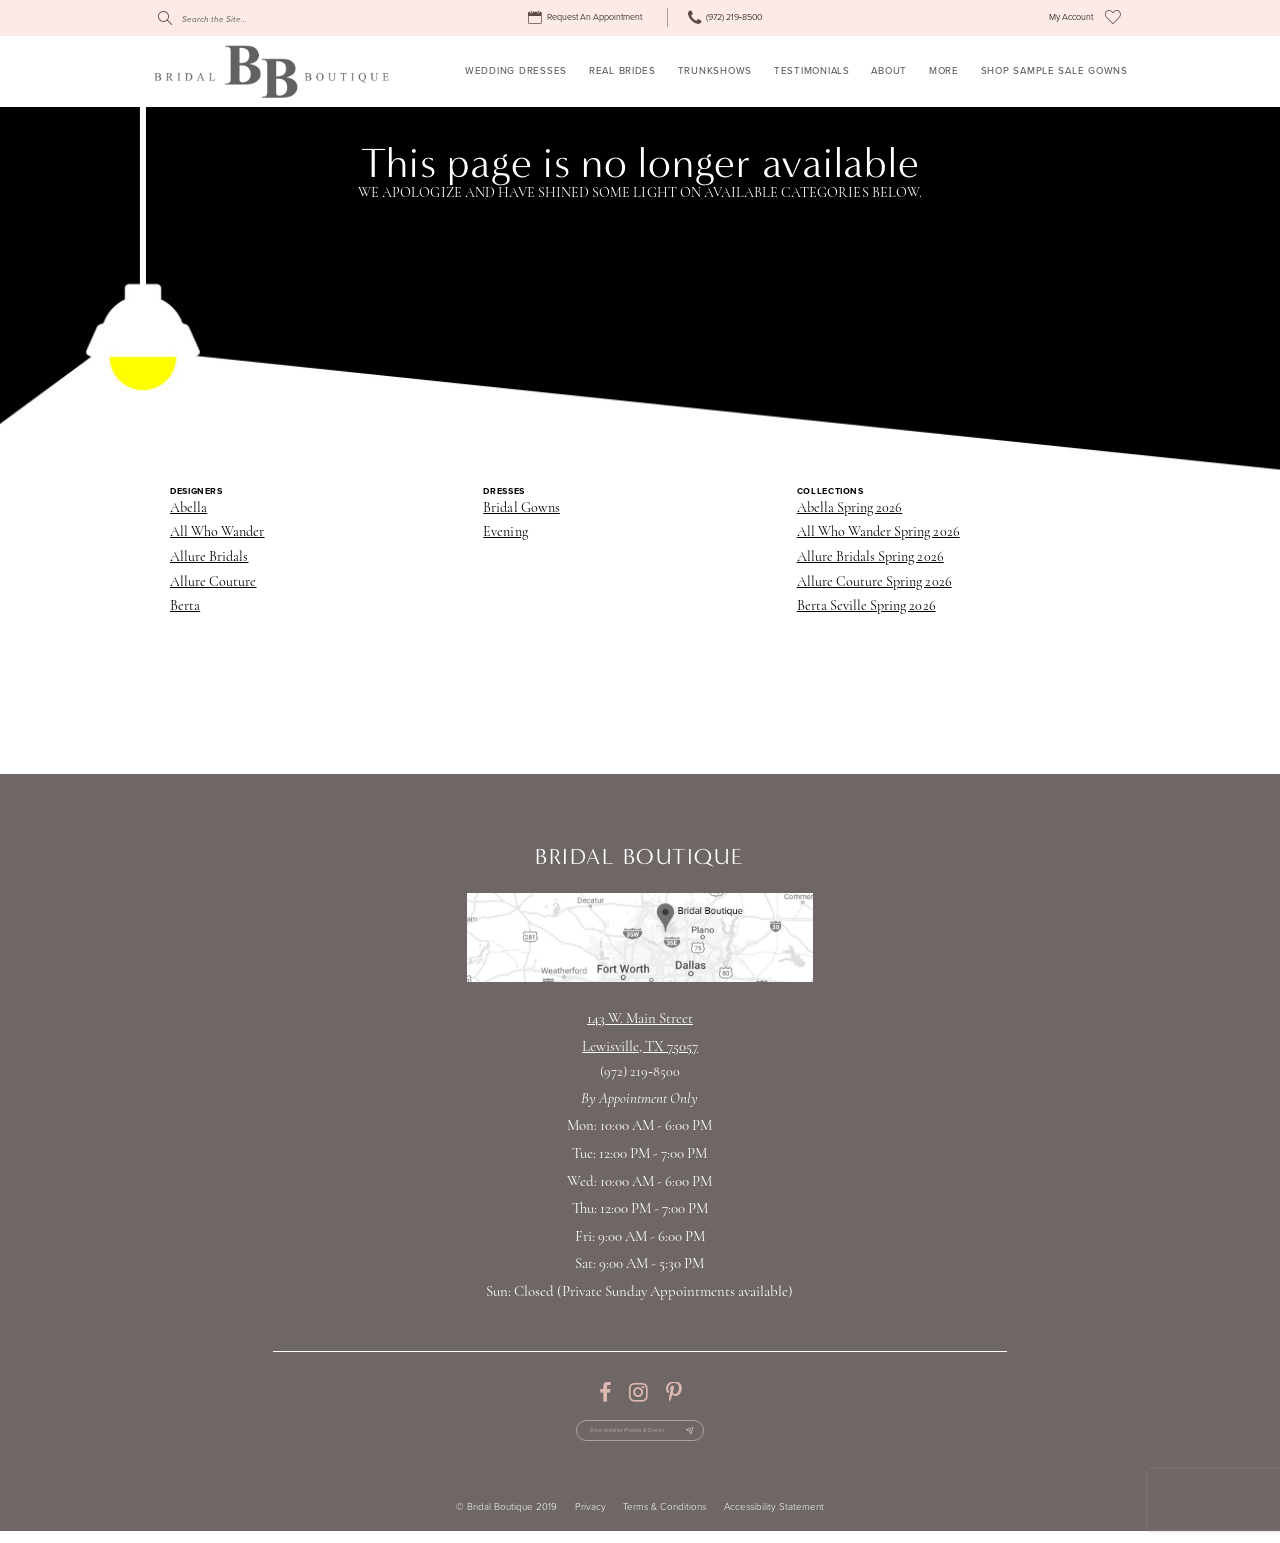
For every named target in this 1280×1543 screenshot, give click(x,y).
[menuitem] (587, 18)
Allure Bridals (209, 557)
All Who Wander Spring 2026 (878, 532)
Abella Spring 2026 (850, 508)
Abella (188, 508)
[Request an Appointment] (587, 18)
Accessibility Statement (774, 1519)
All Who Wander (217, 532)
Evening (505, 532)
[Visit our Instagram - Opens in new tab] (638, 1393)
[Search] (248, 18)
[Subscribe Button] (719, 1436)
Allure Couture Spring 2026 (874, 582)
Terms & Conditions (664, 1519)
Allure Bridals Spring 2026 (870, 557)
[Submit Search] (165, 18)
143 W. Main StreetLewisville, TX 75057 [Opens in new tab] (640, 1033)
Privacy (590, 1519)
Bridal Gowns (521, 508)
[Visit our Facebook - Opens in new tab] (605, 1393)
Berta (185, 606)
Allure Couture (213, 582)
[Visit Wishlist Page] (1113, 18)
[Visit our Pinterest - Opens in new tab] (673, 1393)
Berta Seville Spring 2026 (866, 606)
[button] (1071, 18)
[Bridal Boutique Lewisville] (271, 71)
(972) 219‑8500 (640, 1072)
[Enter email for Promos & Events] (640, 1436)
